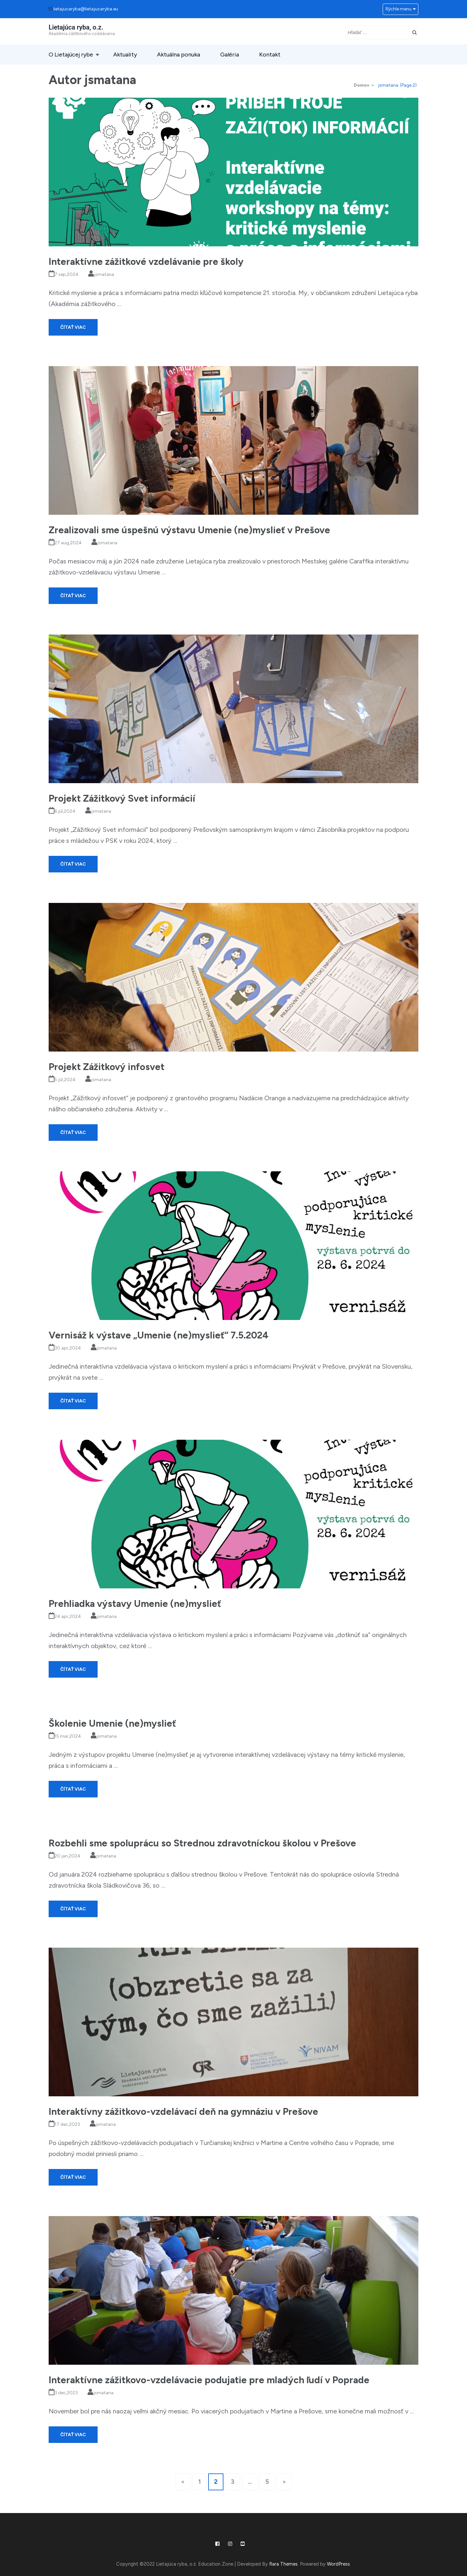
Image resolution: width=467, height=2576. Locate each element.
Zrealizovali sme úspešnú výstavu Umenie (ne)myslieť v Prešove (189, 530)
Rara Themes (283, 2564)
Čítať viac (73, 327)
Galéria (229, 54)
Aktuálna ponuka (178, 54)
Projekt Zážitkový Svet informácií (122, 798)
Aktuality (125, 54)
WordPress (338, 2564)
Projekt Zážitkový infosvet (106, 1066)
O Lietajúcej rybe (71, 54)
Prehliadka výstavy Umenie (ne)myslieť (135, 1603)
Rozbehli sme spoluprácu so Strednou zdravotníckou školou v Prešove (202, 1843)
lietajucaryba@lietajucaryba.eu (85, 9)
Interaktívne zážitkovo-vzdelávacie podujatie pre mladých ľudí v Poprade (209, 2379)
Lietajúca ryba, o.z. (76, 27)
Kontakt (270, 54)
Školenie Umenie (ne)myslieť (112, 1723)
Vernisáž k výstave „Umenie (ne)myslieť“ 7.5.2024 (159, 1335)
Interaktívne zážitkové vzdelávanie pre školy (146, 261)
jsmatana (104, 274)
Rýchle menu (399, 9)
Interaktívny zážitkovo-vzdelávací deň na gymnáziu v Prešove (183, 2111)
